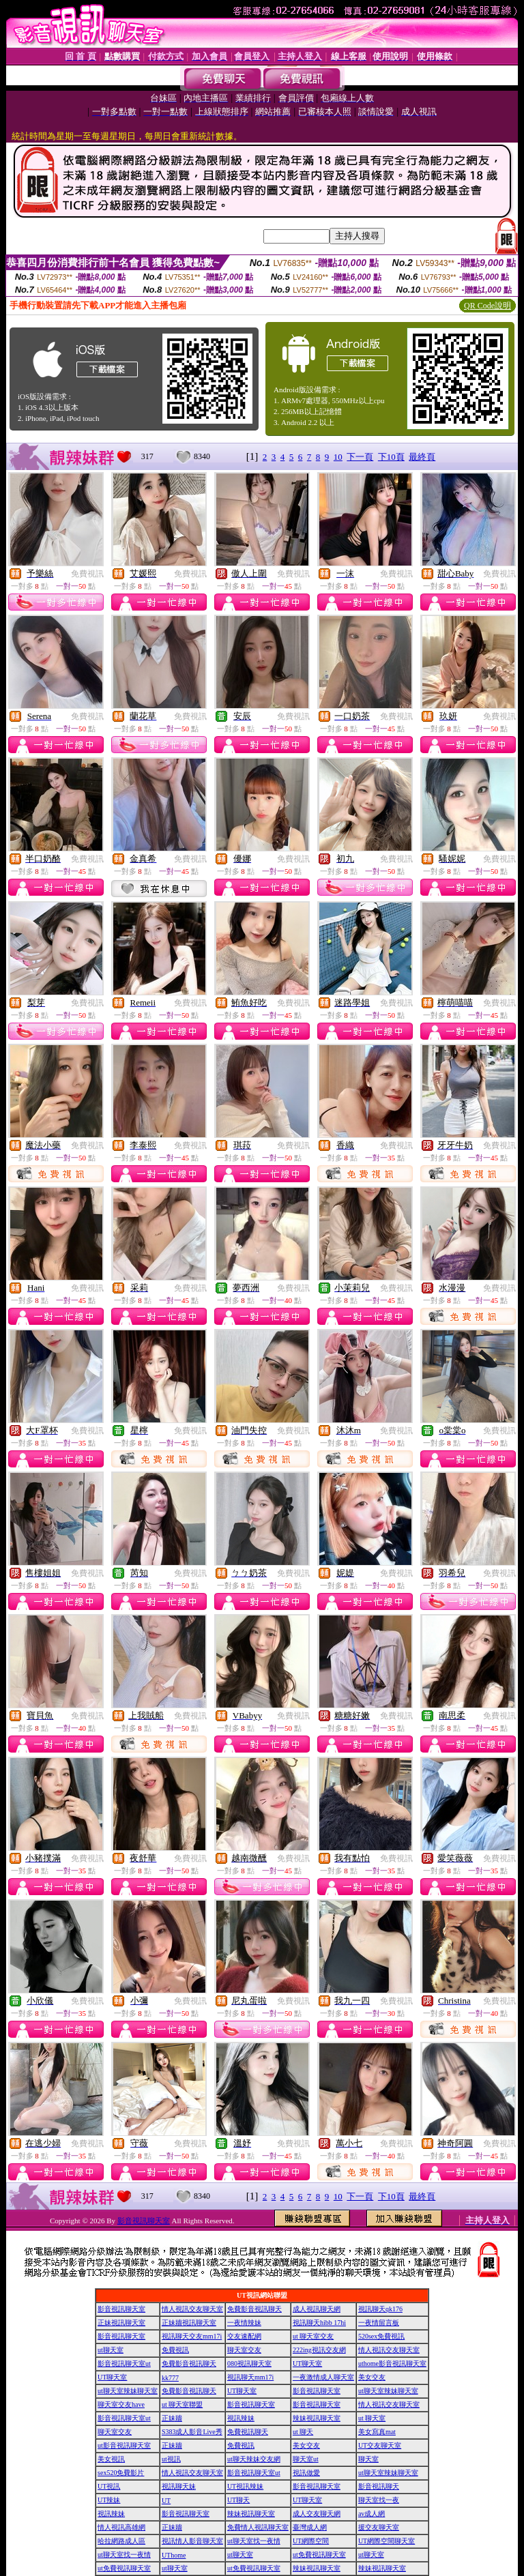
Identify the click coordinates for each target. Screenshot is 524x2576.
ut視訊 (171, 2459)
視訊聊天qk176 (380, 2309)
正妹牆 (172, 2418)
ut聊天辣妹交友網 (253, 2459)
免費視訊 (87, 574)
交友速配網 (244, 2336)
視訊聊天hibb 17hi (319, 2322)
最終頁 (422, 457)
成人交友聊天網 (316, 2513)
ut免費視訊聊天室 (319, 2554)
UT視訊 (109, 2486)
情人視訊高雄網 (121, 2527)
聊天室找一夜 (378, 2500)
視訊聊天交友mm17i (192, 2336)
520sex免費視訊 (381, 2336)
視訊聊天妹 (179, 2486)
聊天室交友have (121, 2404)
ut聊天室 (110, 2350)
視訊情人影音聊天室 (192, 2541)
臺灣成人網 (310, 2527)
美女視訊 (111, 2459)
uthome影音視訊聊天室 (392, 2363)
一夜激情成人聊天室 (323, 2377)
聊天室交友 (244, 2350)
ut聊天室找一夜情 (253, 2541)
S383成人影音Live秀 (192, 2431)
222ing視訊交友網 (319, 2350)
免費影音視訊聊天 (254, 2309)
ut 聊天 (303, 2431)
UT (166, 2500)
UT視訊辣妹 (245, 2486)
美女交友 (371, 2377)
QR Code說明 (487, 305)
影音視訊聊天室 (143, 2220)
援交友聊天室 (378, 2527)
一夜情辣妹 (244, 2322)
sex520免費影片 (121, 2472)
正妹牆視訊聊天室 (189, 2322)
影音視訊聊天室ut (124, 2363)
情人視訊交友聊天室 (192, 2309)
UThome (174, 2555)
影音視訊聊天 (378, 2486)
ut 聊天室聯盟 (182, 2404)
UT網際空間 (311, 2541)
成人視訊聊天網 (316, 2309)
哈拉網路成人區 (121, 2541)
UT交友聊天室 (379, 2445)
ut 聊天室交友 (313, 2336)
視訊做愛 (306, 2472)
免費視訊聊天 (247, 2431)
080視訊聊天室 (249, 2363)
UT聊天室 (307, 2363)
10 (338, 457)
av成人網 (371, 2513)
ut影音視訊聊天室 (124, 2445)
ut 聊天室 (371, 2418)
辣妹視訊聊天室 (316, 2418)
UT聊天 (238, 2500)
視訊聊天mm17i (250, 2377)
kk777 (170, 2378)
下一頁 (360, 457)
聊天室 (368, 2459)
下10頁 (391, 457)
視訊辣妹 (240, 2418)
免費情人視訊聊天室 (258, 2527)
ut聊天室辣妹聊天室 (128, 2391)
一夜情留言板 (378, 2322)
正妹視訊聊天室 (121, 2322)
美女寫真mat (377, 2431)
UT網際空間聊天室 (386, 2541)
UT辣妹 (109, 2500)
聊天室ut (306, 2459)
